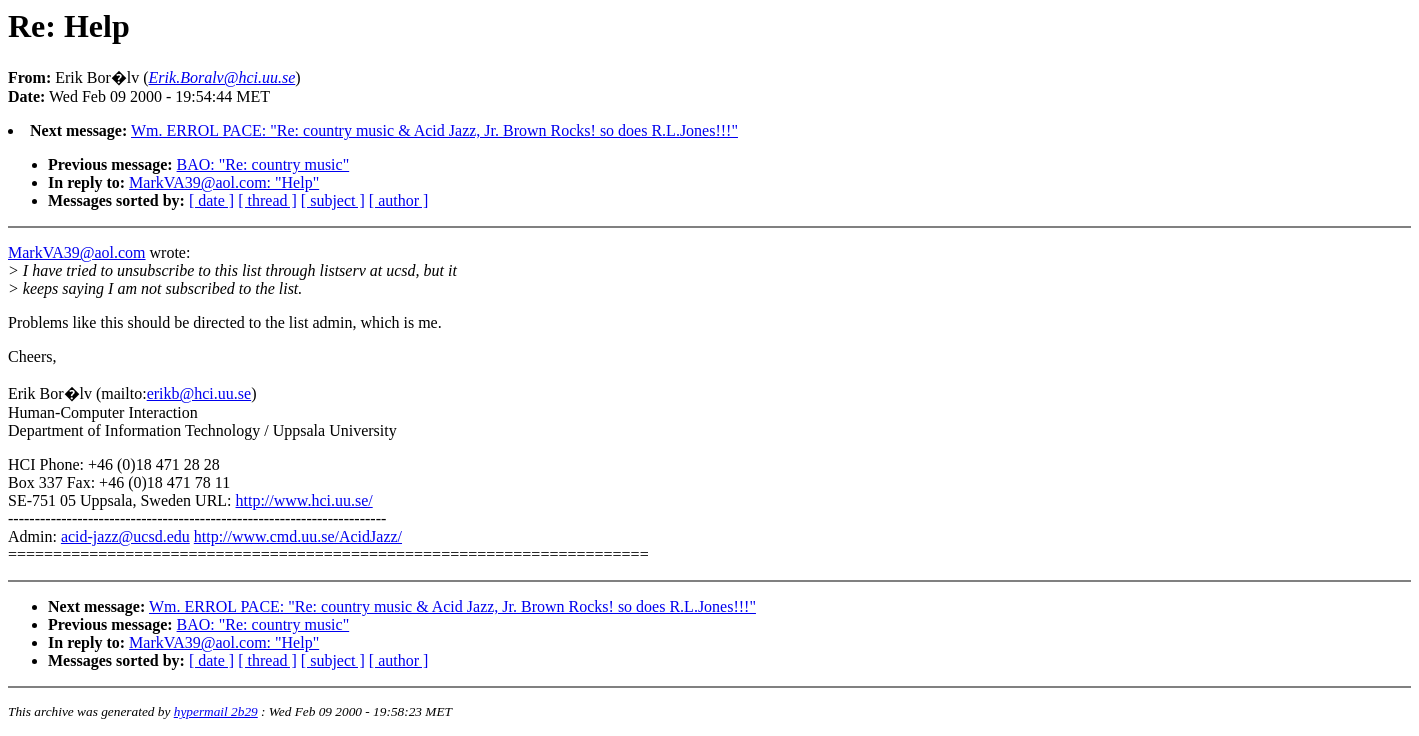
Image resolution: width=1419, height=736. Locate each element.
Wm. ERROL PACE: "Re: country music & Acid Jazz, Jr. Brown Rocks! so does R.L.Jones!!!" (434, 130)
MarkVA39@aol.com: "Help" (224, 182)
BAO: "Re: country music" (263, 164)
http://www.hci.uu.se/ (304, 500)
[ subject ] (333, 200)
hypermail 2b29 (216, 711)
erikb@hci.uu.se (199, 393)
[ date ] (211, 200)
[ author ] (399, 200)
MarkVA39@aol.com (77, 252)
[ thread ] (267, 200)
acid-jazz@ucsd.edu (125, 536)
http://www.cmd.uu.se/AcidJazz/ (298, 536)
